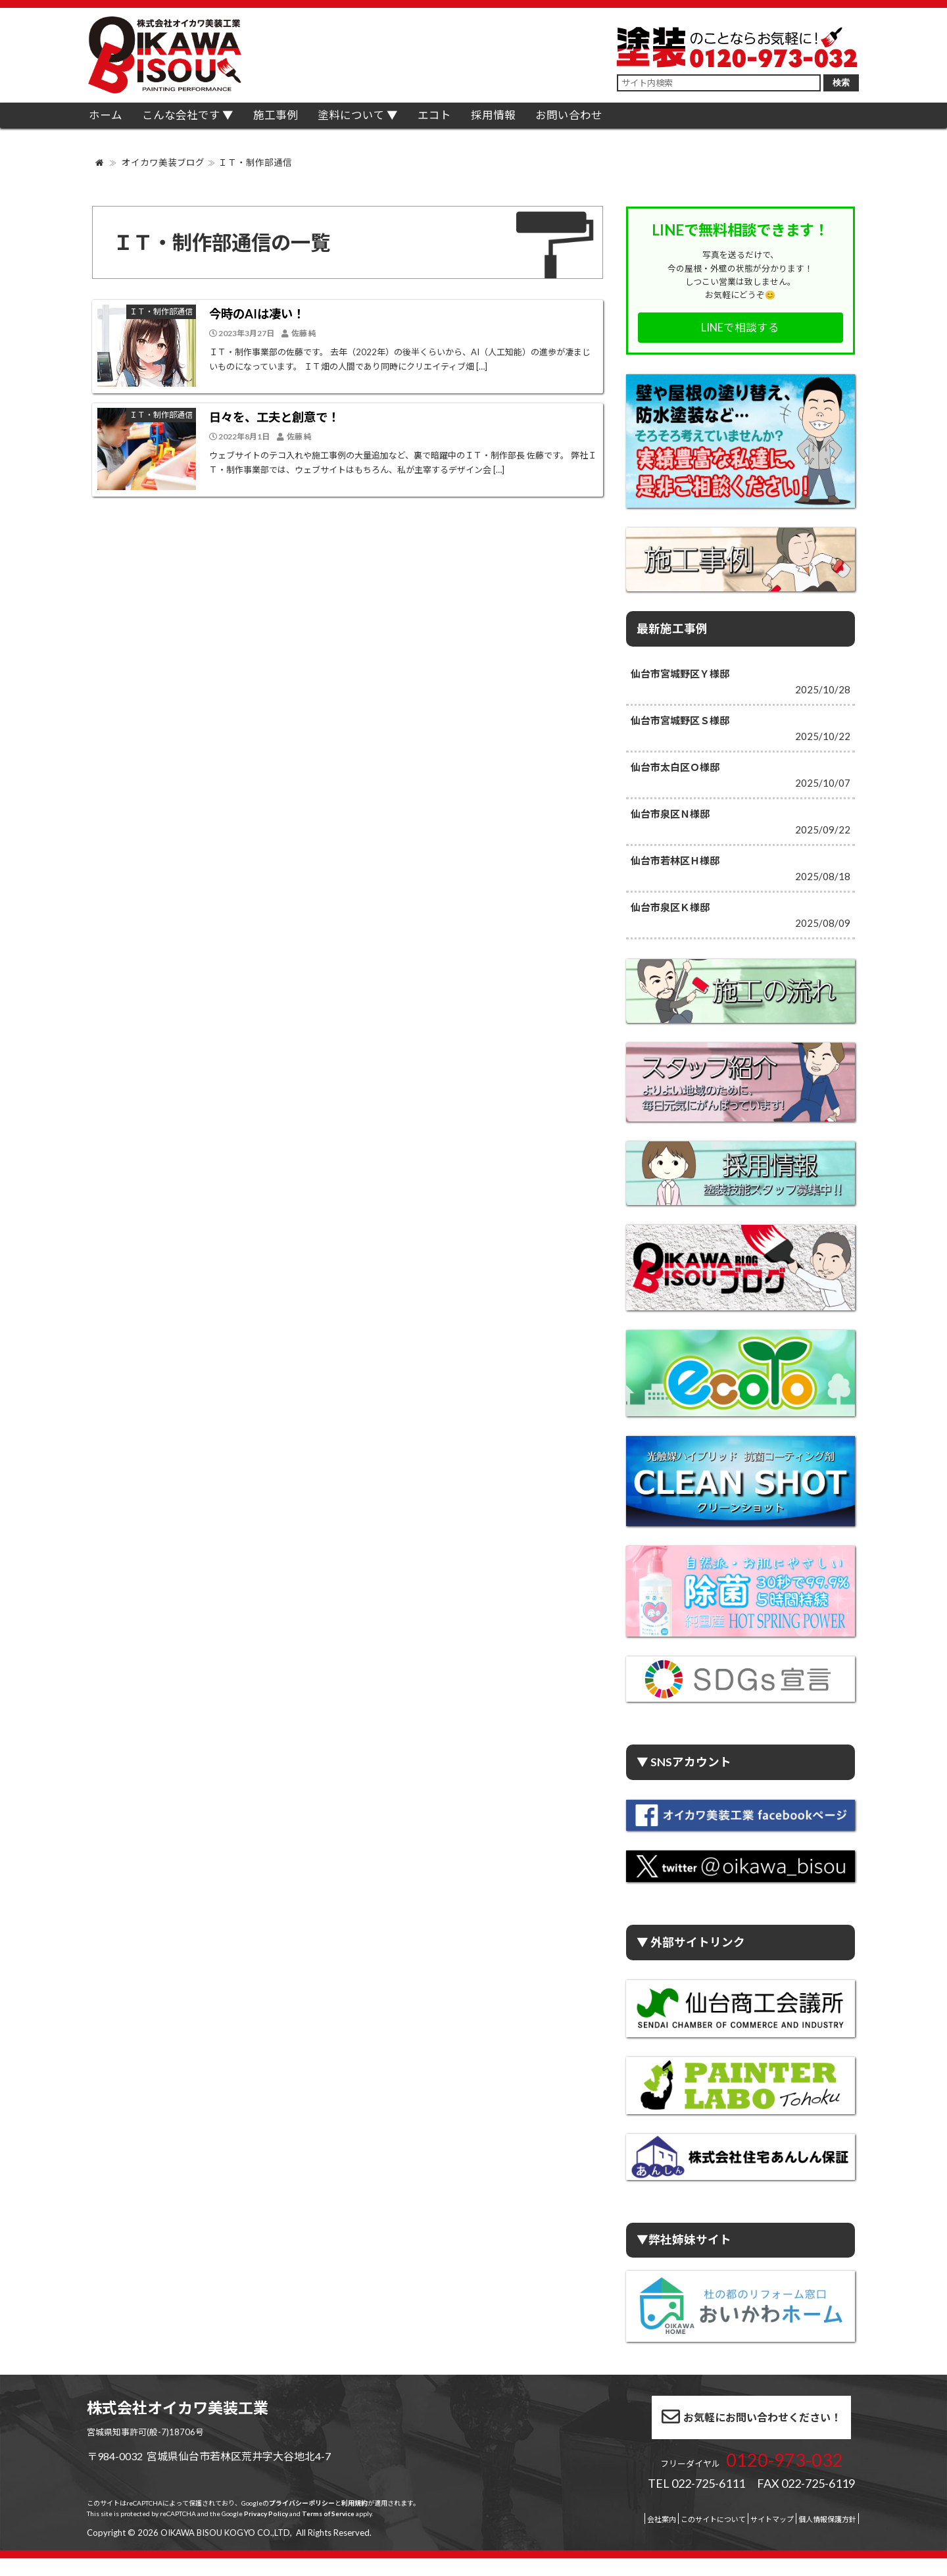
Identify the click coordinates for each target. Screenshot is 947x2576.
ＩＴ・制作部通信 (255, 162)
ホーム (111, 120)
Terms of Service (328, 2531)
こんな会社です (196, 120)
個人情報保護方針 (805, 2536)
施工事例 (300, 120)
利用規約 (354, 2521)
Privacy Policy (266, 2531)
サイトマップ (731, 2536)
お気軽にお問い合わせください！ (703, 2430)
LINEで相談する (740, 328)
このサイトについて (653, 2536)
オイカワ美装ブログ (163, 162)
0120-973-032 (736, 2474)
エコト (478, 120)
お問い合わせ (633, 120)
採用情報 (548, 120)
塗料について (385, 120)
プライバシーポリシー (302, 2521)
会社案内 (584, 2536)
